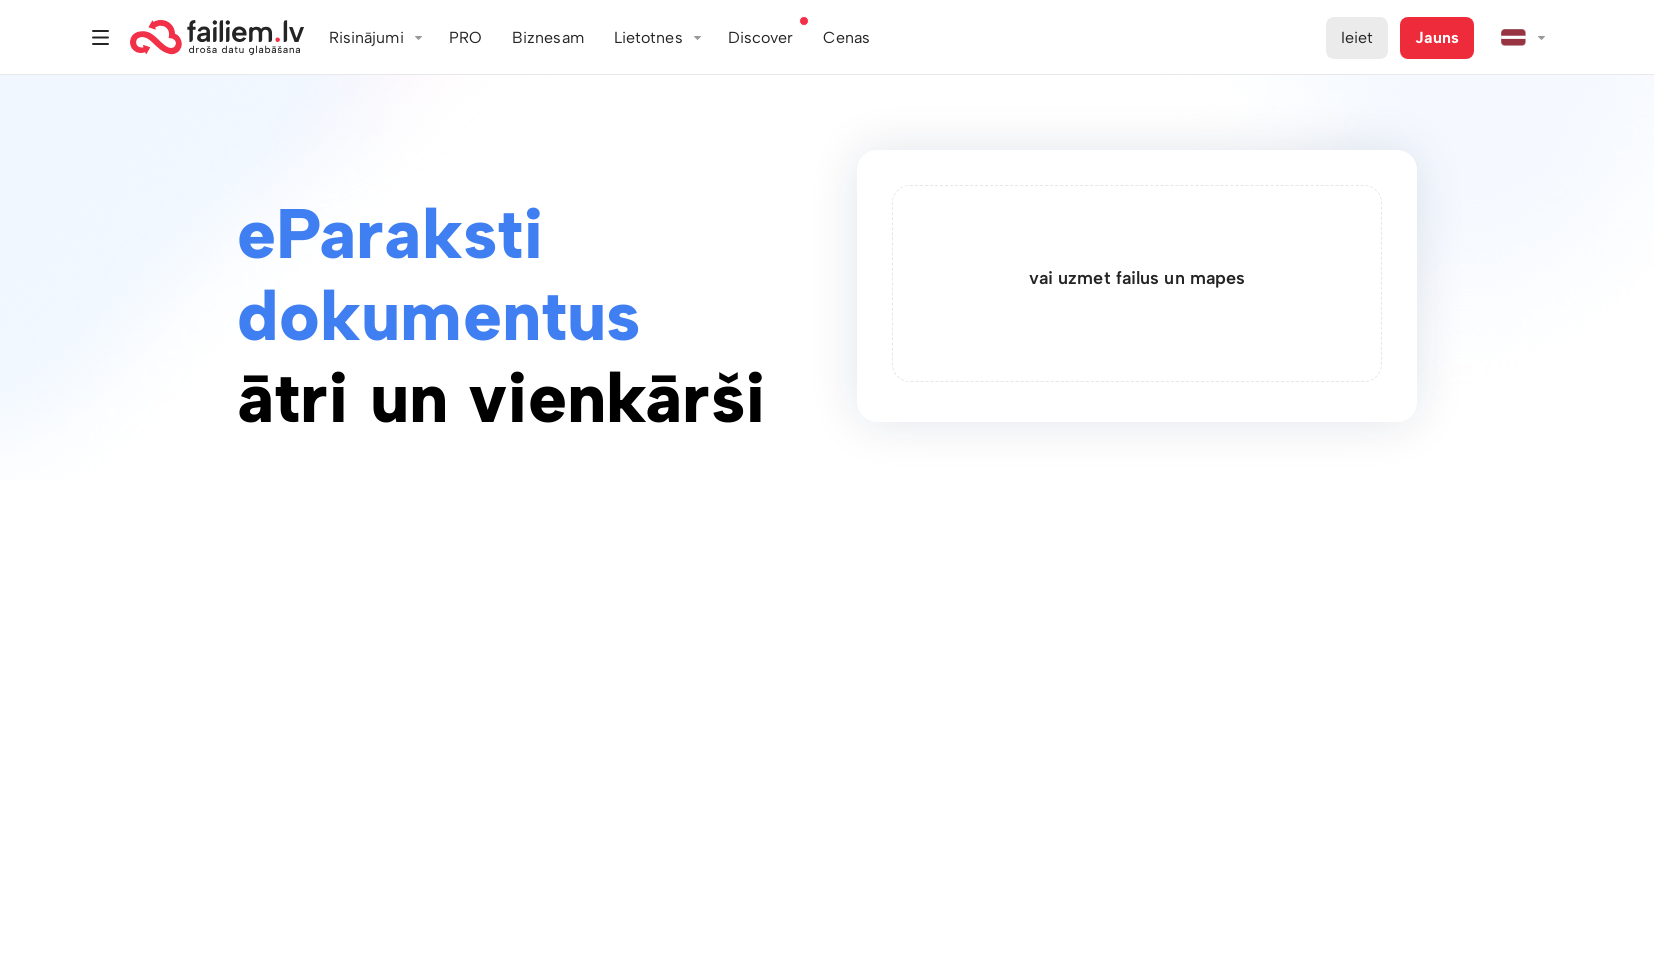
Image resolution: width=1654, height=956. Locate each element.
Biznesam (548, 37)
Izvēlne (101, 37)
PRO (465, 37)
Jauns (1437, 37)
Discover (761, 37)
